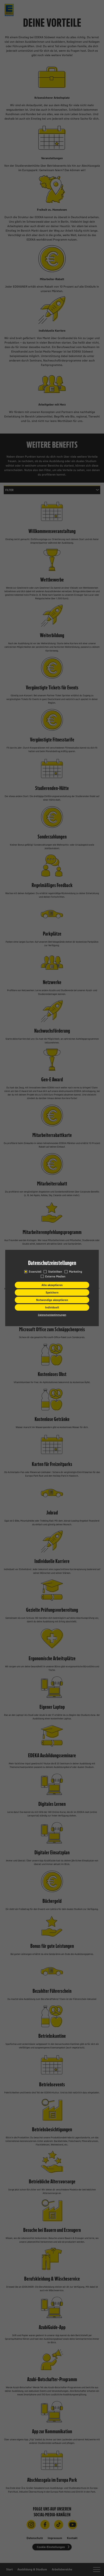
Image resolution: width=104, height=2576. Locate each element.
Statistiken (55, 1271)
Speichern (52, 1292)
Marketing (75, 1271)
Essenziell (35, 1271)
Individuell (52, 1307)
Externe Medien (55, 1276)
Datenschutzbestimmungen (52, 1314)
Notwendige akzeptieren (52, 1300)
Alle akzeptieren (52, 1285)
